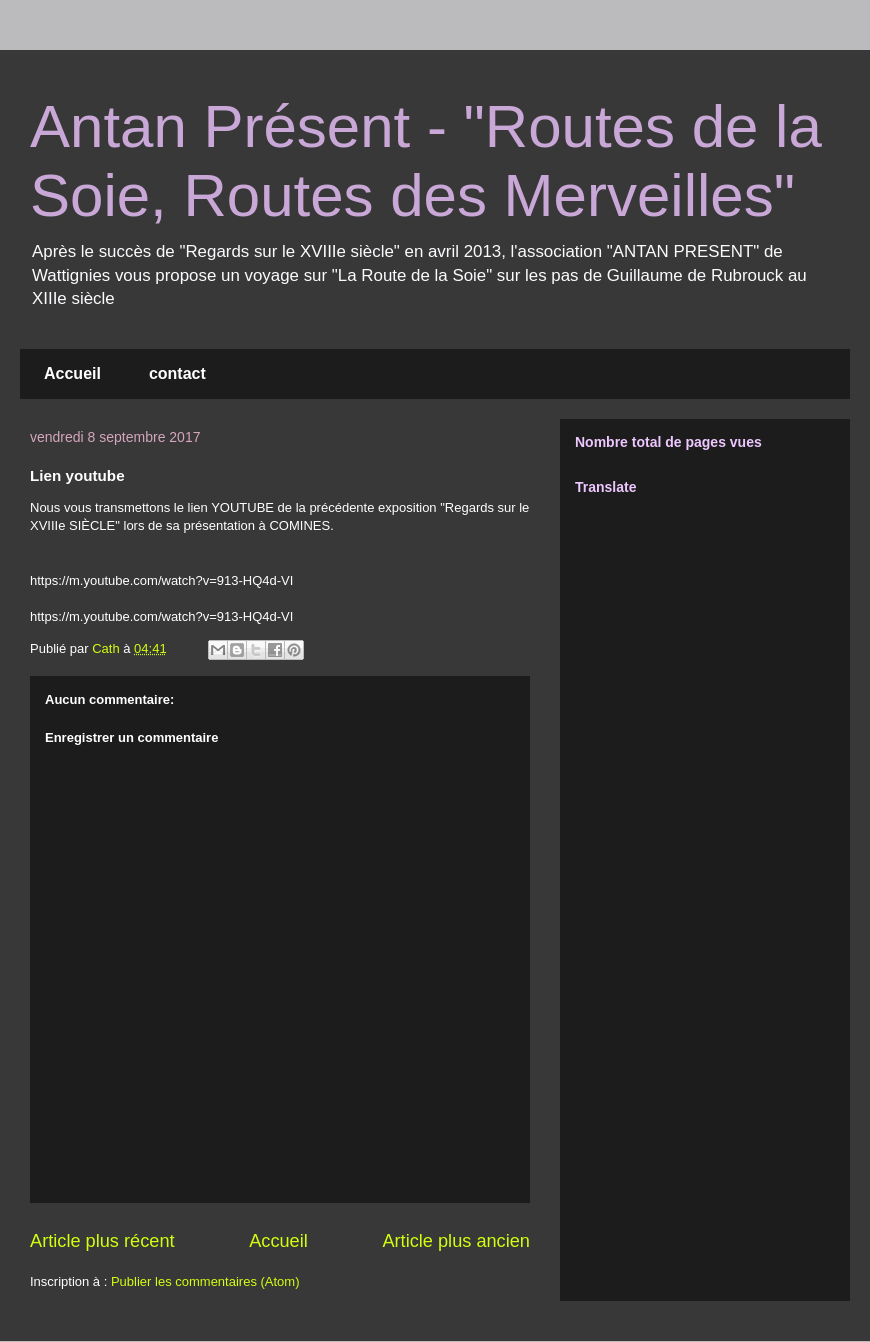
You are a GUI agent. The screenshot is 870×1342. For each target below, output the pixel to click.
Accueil (72, 373)
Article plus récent (102, 1241)
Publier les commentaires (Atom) (205, 1281)
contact (177, 373)
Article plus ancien (456, 1241)
